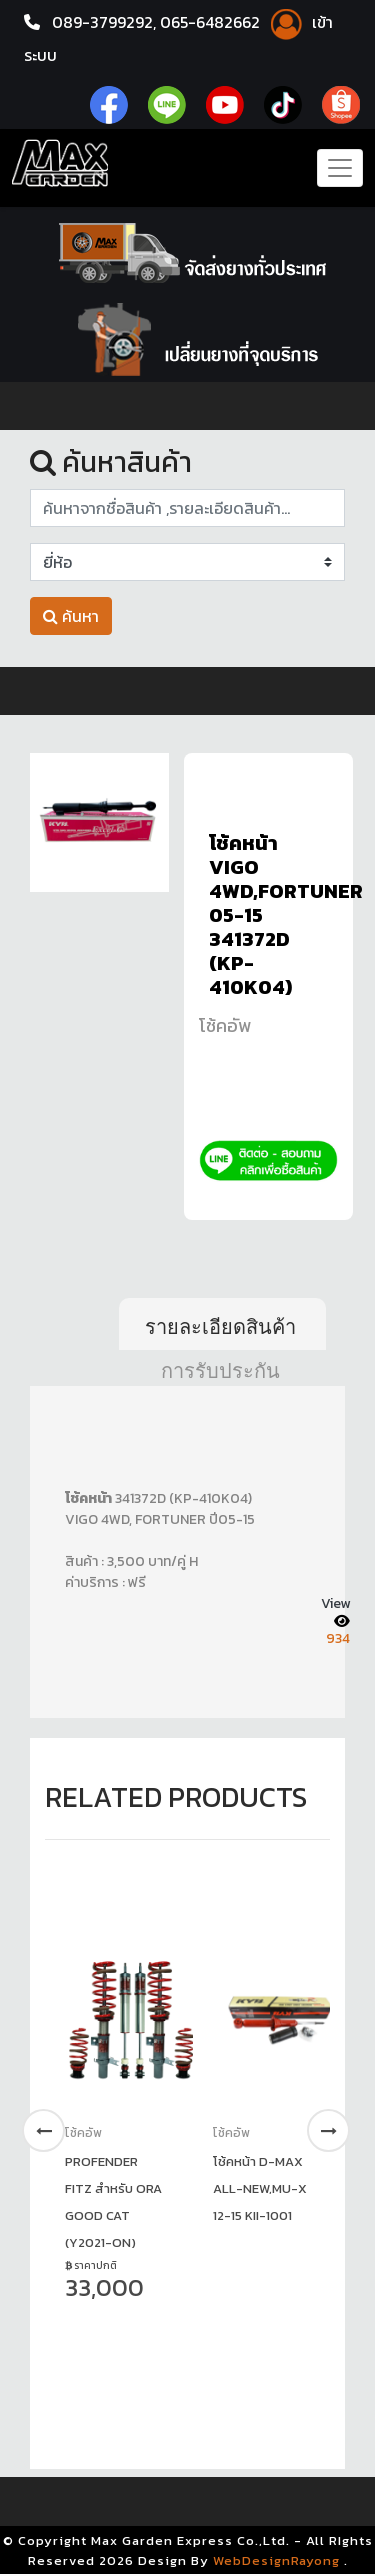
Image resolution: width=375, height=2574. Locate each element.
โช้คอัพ (225, 1025)
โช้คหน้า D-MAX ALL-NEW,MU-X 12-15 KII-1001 (260, 2187)
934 (338, 1637)
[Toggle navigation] (340, 167)
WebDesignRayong (276, 2558)
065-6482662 (214, 22)
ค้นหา (71, 616)
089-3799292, (104, 22)
